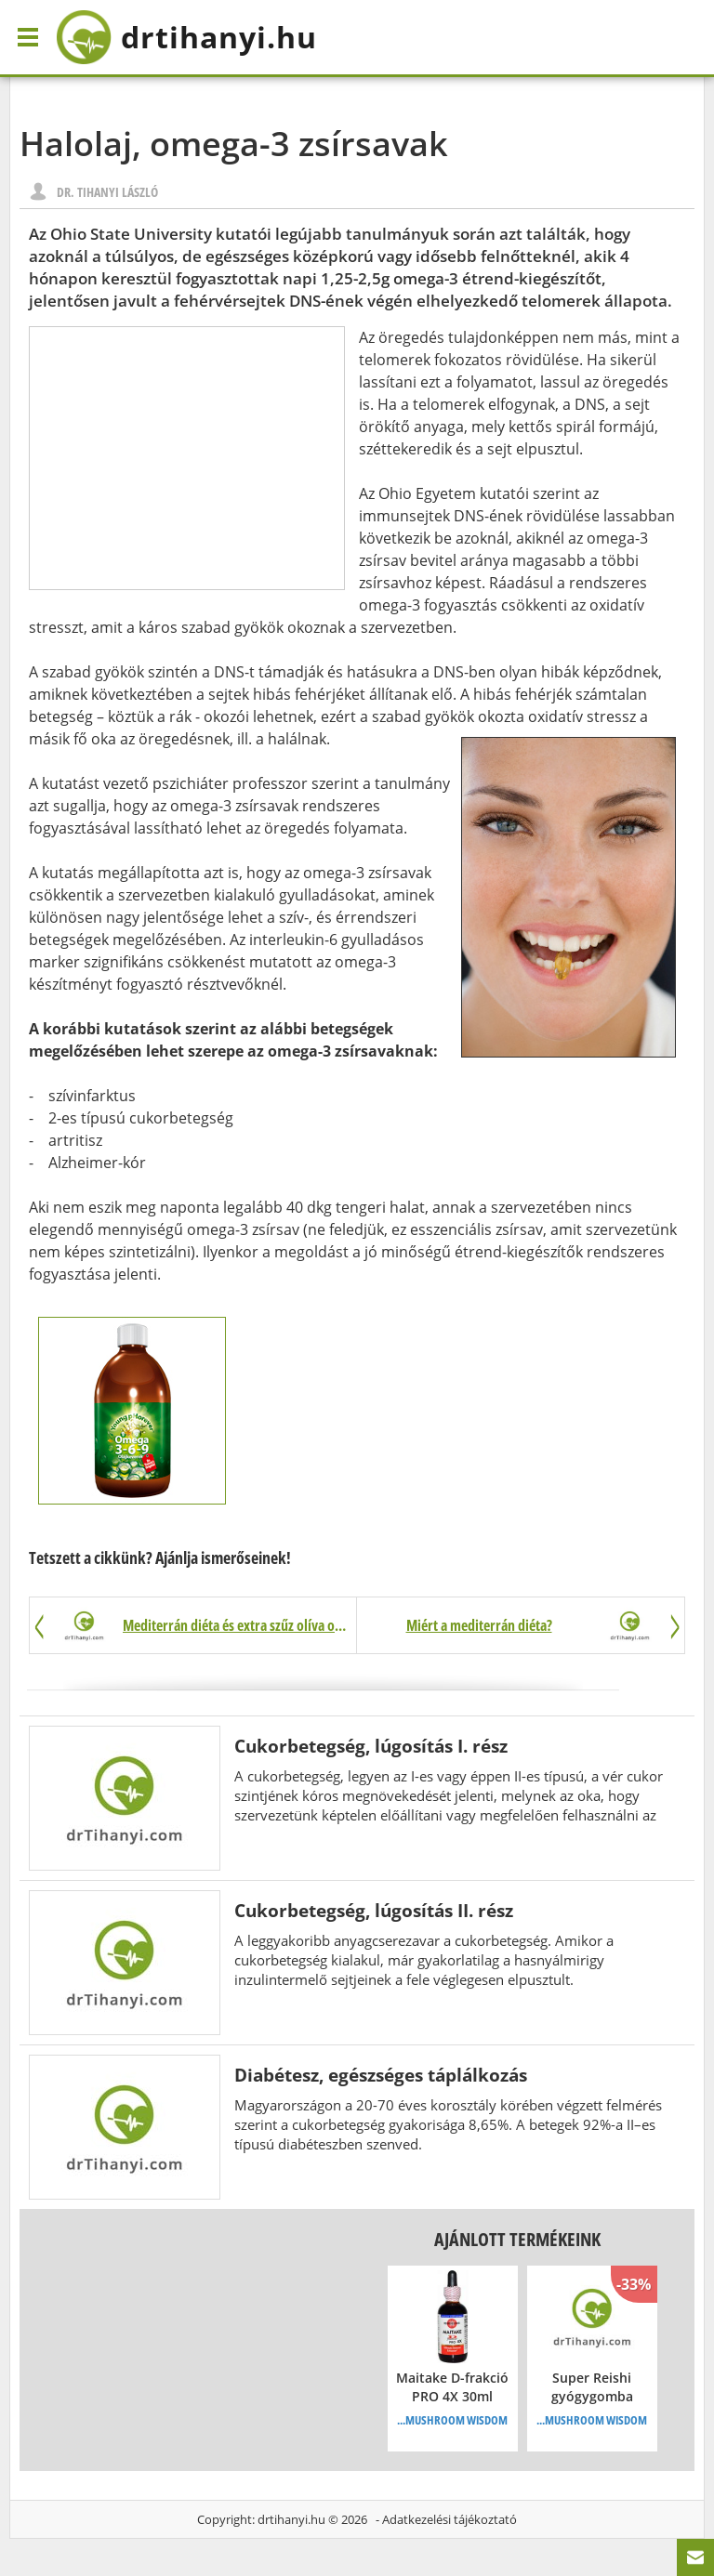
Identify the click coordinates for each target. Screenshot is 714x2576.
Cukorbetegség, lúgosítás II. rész (373, 1910)
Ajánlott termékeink (517, 2239)
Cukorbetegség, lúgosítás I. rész (371, 1745)
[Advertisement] (187, 458)
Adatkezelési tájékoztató (449, 2519)
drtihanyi (186, 37)
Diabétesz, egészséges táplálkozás (380, 2074)
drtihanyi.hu (291, 2519)
